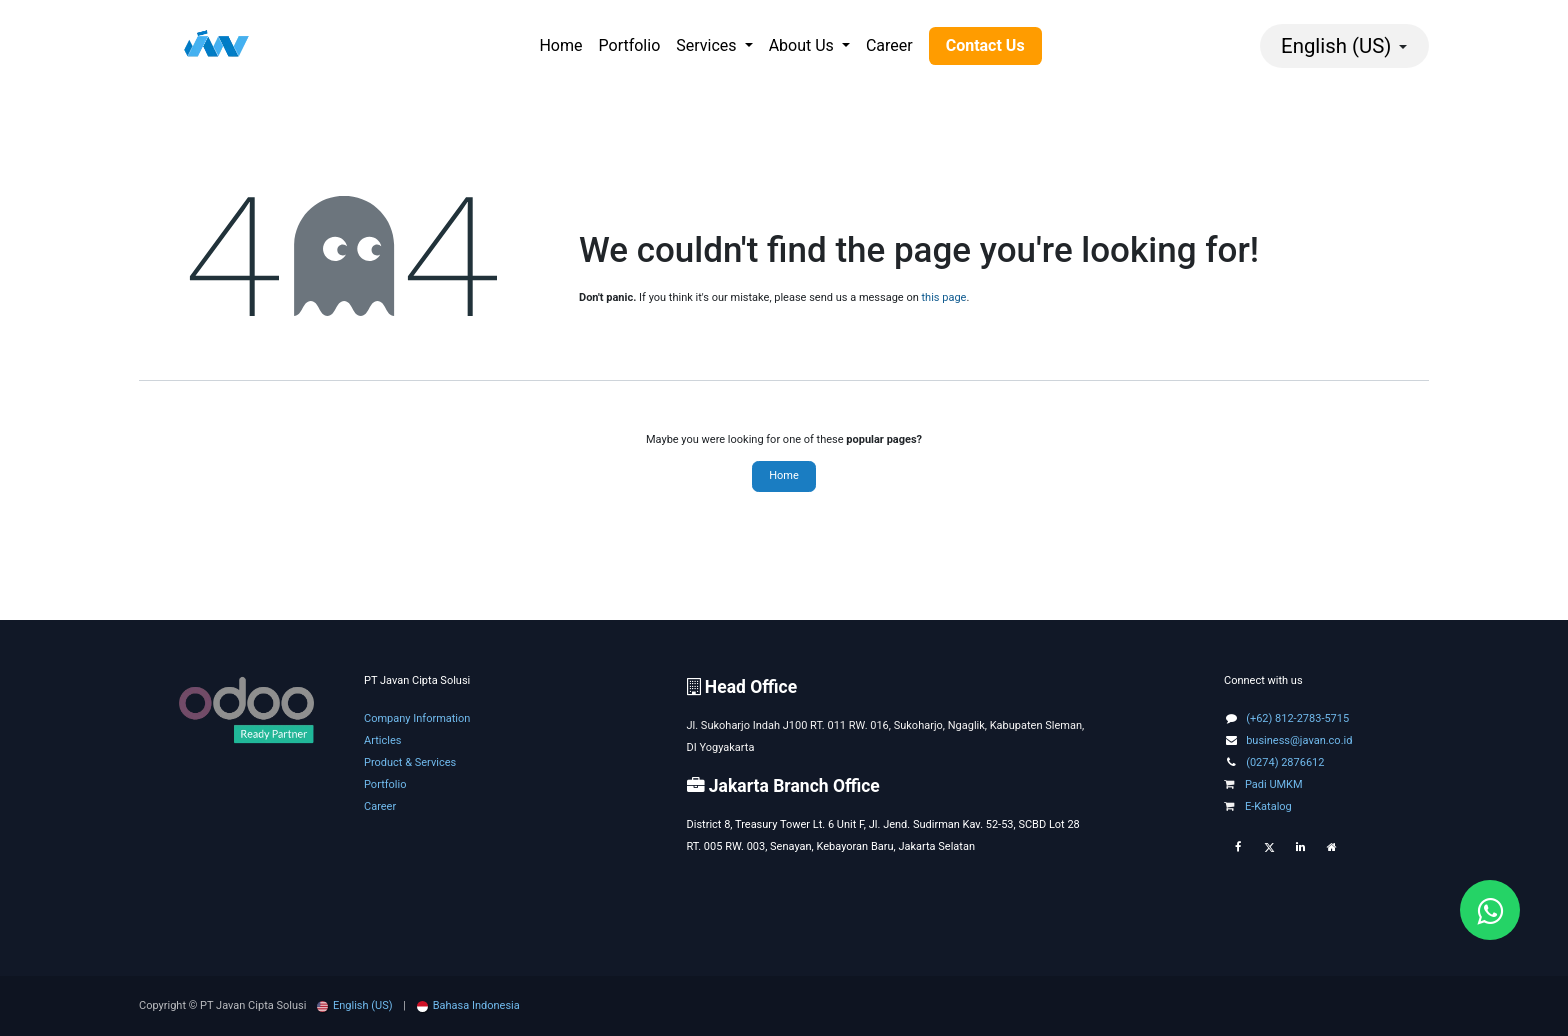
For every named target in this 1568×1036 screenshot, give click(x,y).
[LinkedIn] (1300, 848)
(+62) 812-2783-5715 (1297, 718)
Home (784, 475)
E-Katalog (1258, 806)
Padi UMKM (1263, 784)
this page (944, 297)
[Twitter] (1269, 848)
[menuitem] (560, 46)
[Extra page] (1332, 848)
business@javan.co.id (1299, 740)
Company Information (417, 718)
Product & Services (410, 762)
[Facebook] (1238, 848)
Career (380, 806)
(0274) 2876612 (1285, 762)
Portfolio (385, 784)
